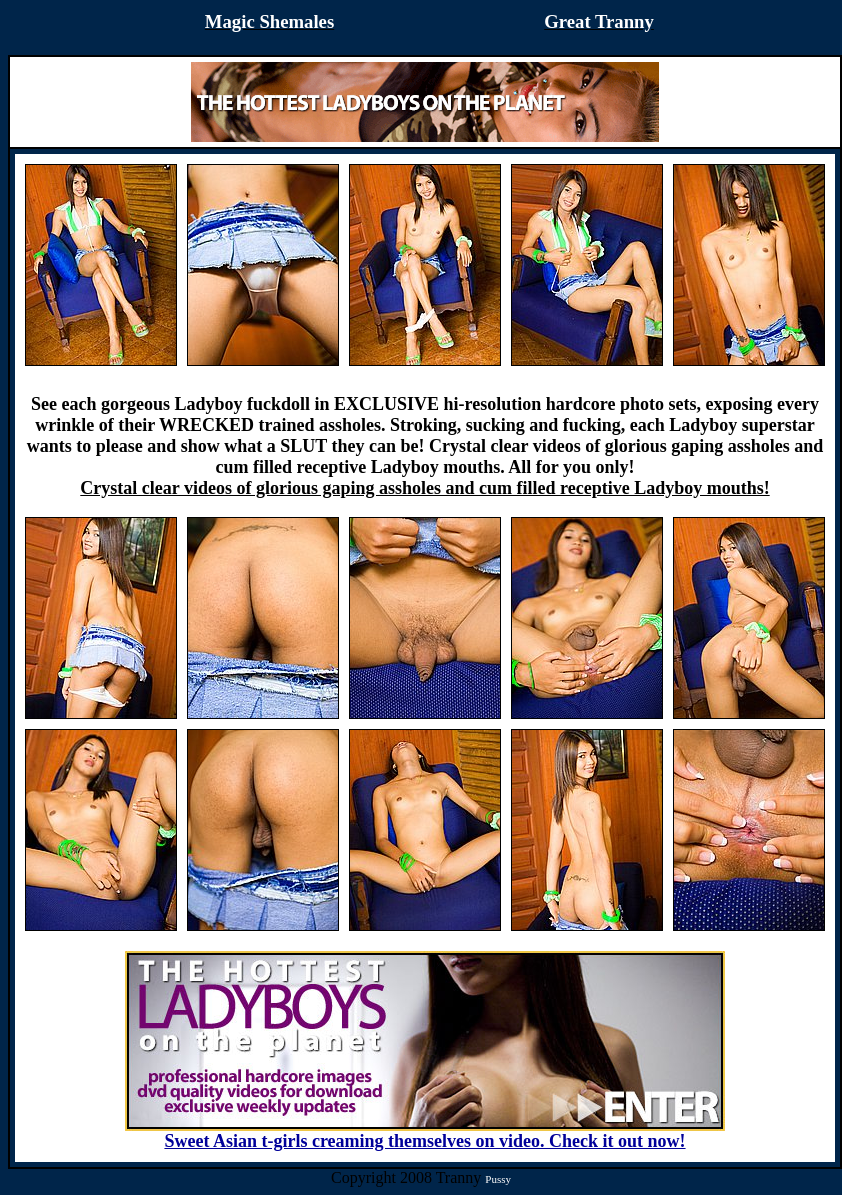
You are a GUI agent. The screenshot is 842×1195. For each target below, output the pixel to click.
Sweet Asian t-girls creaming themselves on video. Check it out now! (425, 1133)
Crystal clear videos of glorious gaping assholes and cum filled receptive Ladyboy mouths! (424, 488)
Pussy (498, 1179)
